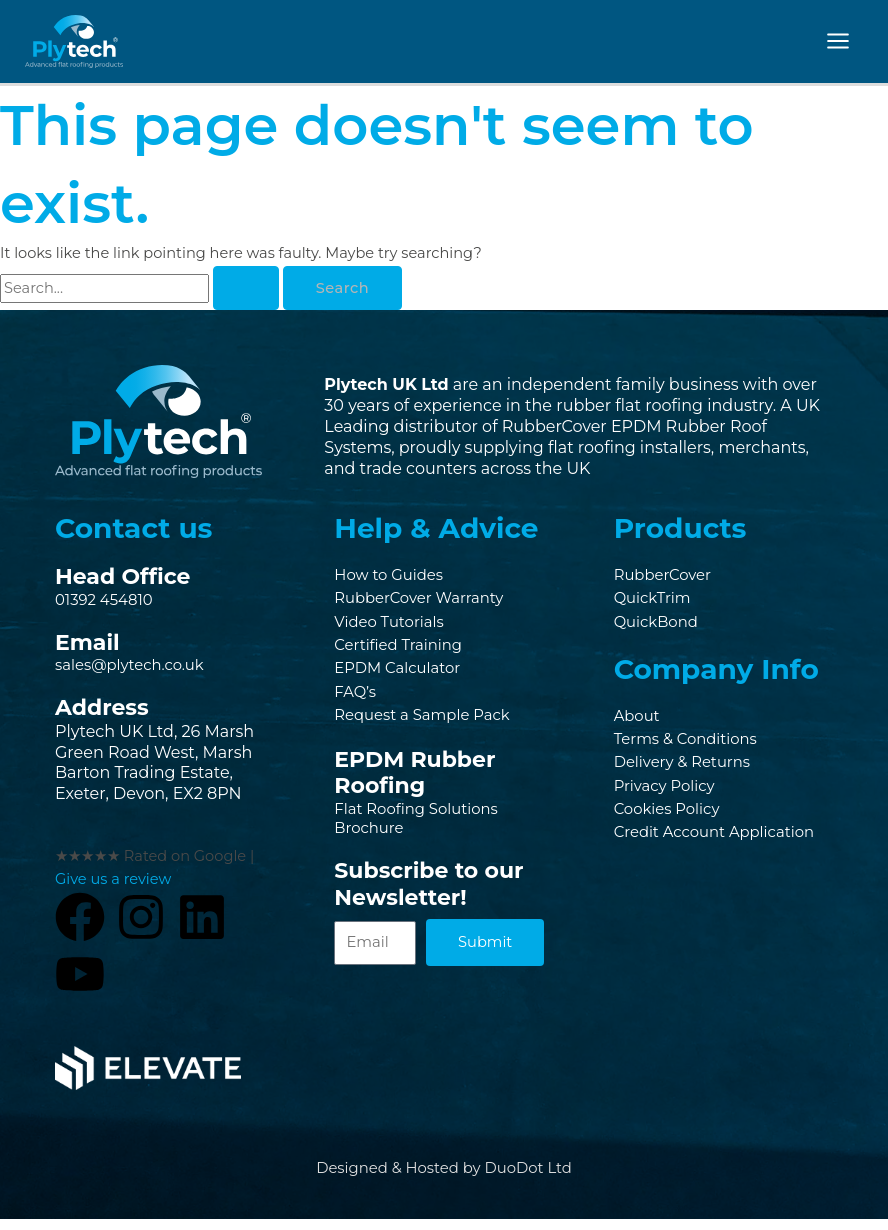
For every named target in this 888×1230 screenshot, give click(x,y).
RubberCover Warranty (425, 606)
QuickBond (659, 631)
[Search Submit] (246, 294)
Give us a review (113, 889)
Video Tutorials (393, 631)
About (639, 727)
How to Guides (392, 581)
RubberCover (666, 581)
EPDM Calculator (402, 681)
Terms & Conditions (691, 751)
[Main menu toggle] (838, 45)
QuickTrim (655, 606)
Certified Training (403, 656)
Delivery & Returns (687, 776)
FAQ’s (356, 705)
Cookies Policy (671, 826)
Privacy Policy (668, 801)
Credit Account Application (722, 851)
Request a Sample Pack (428, 730)
